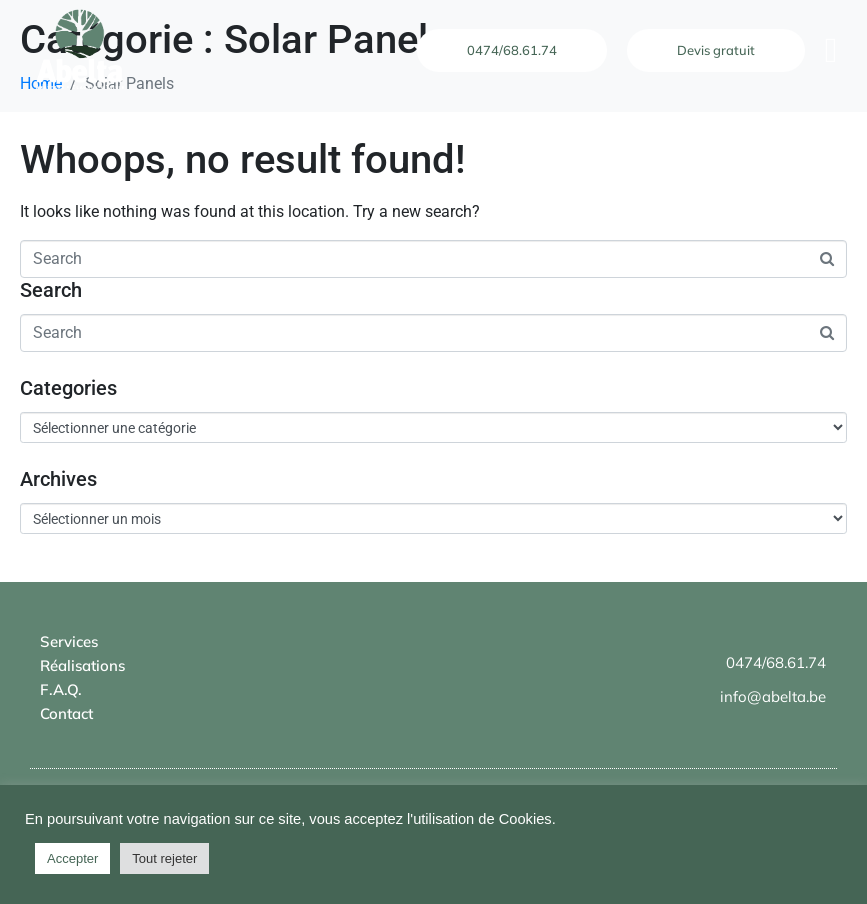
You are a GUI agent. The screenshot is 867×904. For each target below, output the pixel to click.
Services (69, 641)
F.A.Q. (61, 689)
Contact (66, 713)
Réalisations (82, 665)
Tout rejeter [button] (164, 858)
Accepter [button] (72, 858)
